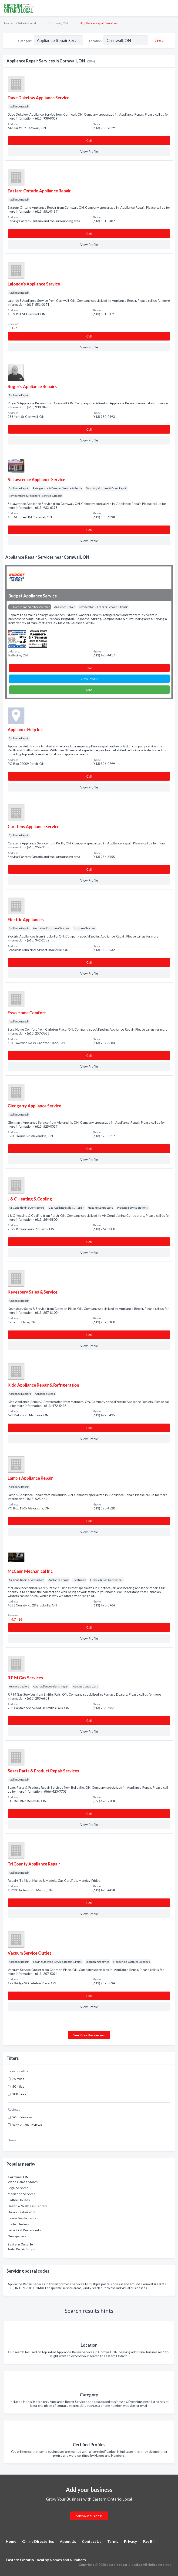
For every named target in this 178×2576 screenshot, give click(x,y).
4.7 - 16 (16, 1619)
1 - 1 (14, 328)
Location (95, 41)
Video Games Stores (23, 2182)
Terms (112, 2541)
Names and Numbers (68, 2559)
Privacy (130, 2541)
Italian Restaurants (22, 2212)
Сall (89, 141)
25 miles (18, 2079)
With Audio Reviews (27, 2125)
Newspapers (17, 2236)
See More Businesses (89, 2035)
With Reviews (22, 2117)
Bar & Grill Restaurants (24, 2230)
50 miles (18, 2086)
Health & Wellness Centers (27, 2206)
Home (11, 2541)
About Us (68, 2541)
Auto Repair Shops (21, 2249)
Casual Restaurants (22, 2218)
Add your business (89, 2516)
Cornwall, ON (58, 23)
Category (25, 41)
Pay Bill (149, 2541)
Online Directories (38, 2541)
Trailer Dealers (18, 2224)
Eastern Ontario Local (20, 23)
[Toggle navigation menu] (171, 8)
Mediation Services (21, 2194)
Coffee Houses (19, 2200)
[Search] (159, 40)
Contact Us (91, 2541)
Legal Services (18, 2188)
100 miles (19, 2094)
